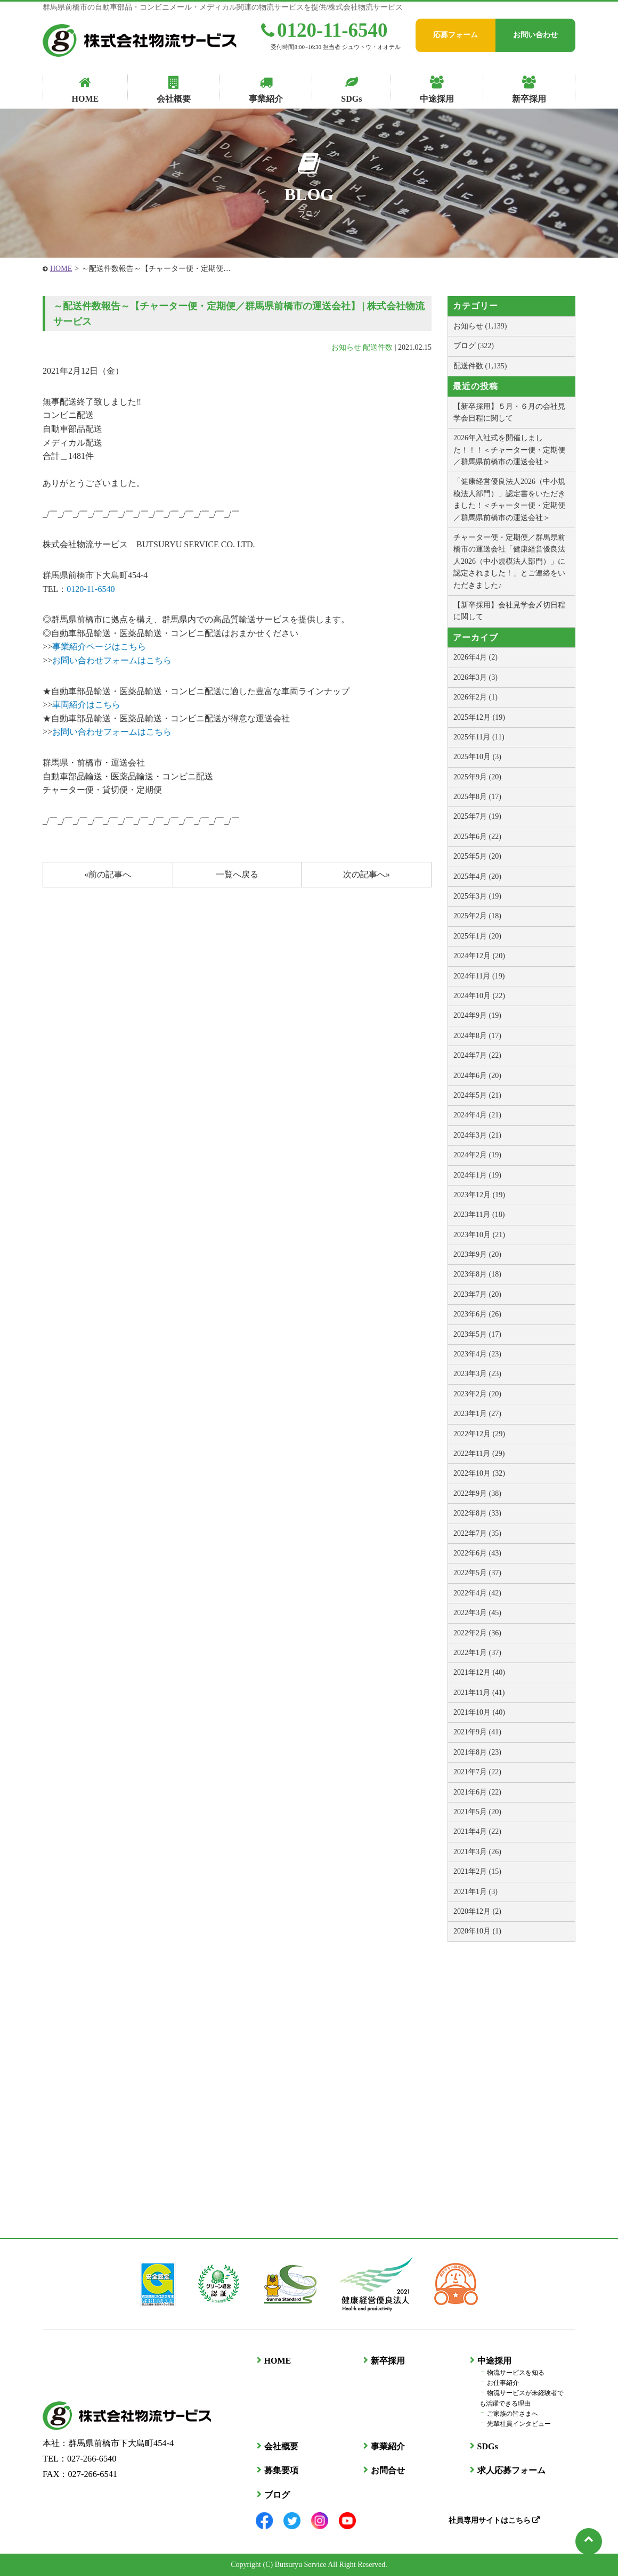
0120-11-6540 (324, 30)
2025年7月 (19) (477, 816)
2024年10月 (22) (479, 996)
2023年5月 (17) (477, 1334)
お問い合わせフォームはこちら (112, 660)
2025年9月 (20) (477, 777)
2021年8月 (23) (477, 1752)
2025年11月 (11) (479, 737)
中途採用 (493, 2360)
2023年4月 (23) (477, 1354)
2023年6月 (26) (477, 1314)
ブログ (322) (473, 346)
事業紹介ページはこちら (99, 646)
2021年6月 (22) (477, 1792)
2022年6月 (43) (477, 1553)
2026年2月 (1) (475, 697)
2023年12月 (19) (479, 1195)
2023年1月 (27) (477, 1414)
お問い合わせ (535, 35)
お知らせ (346, 347)
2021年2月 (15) (477, 1871)
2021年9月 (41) (477, 1732)
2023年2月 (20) (477, 1394)
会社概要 (280, 2446)
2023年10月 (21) (479, 1235)
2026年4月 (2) (475, 657)
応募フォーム (455, 35)
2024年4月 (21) (477, 1115)
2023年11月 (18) (479, 1215)
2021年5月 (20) (477, 1812)
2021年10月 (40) (479, 1712)
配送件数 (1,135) (480, 366)
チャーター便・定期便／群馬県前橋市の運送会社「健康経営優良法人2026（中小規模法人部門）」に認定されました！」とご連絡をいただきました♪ (509, 561)
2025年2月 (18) (477, 916)
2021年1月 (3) (475, 1892)
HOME (61, 269)
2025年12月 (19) (479, 717)
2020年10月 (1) (477, 1931)
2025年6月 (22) (477, 837)
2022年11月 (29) (479, 1454)
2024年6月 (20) (477, 1076)
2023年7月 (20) (477, 1294)
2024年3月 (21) (477, 1135)
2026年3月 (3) (475, 677)
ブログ (276, 2494)
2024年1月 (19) (477, 1175)
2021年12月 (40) (479, 1672)
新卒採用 (387, 2360)
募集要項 (280, 2470)
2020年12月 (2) (477, 1911)
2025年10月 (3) (477, 757)
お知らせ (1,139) (480, 326)
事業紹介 (387, 2446)
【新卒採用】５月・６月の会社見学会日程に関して (509, 412)
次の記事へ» (366, 874)
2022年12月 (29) (479, 1434)
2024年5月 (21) (477, 1095)
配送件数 (378, 347)
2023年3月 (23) (477, 1374)
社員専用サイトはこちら (493, 2520)
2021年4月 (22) (477, 1832)
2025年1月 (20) (477, 936)
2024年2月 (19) (477, 1155)
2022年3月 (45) (477, 1613)
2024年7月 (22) (477, 1055)
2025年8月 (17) (477, 797)
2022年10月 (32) (479, 1473)
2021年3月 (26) (477, 1852)
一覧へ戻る (237, 874)
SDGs (486, 2446)
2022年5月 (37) (477, 1573)
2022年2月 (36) (477, 1633)
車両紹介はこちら (86, 704)
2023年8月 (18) (477, 1274)
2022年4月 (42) (477, 1593)
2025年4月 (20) (477, 876)
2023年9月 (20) (477, 1254)
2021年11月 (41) (479, 1693)
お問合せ (387, 2470)
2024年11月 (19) (479, 976)
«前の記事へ (107, 874)
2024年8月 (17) (477, 1036)
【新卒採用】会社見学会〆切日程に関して (509, 611)
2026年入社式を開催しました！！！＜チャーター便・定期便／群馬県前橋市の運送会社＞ (509, 450)
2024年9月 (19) (477, 1015)
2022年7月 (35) (477, 1533)
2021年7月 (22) (477, 1772)
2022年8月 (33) (477, 1513)
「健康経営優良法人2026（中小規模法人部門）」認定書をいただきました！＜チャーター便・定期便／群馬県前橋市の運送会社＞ (509, 499)
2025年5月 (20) (477, 856)
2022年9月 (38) (477, 1493)
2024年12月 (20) (479, 956)
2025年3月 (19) (477, 896)
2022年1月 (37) (477, 1653)
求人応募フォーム (510, 2470)
